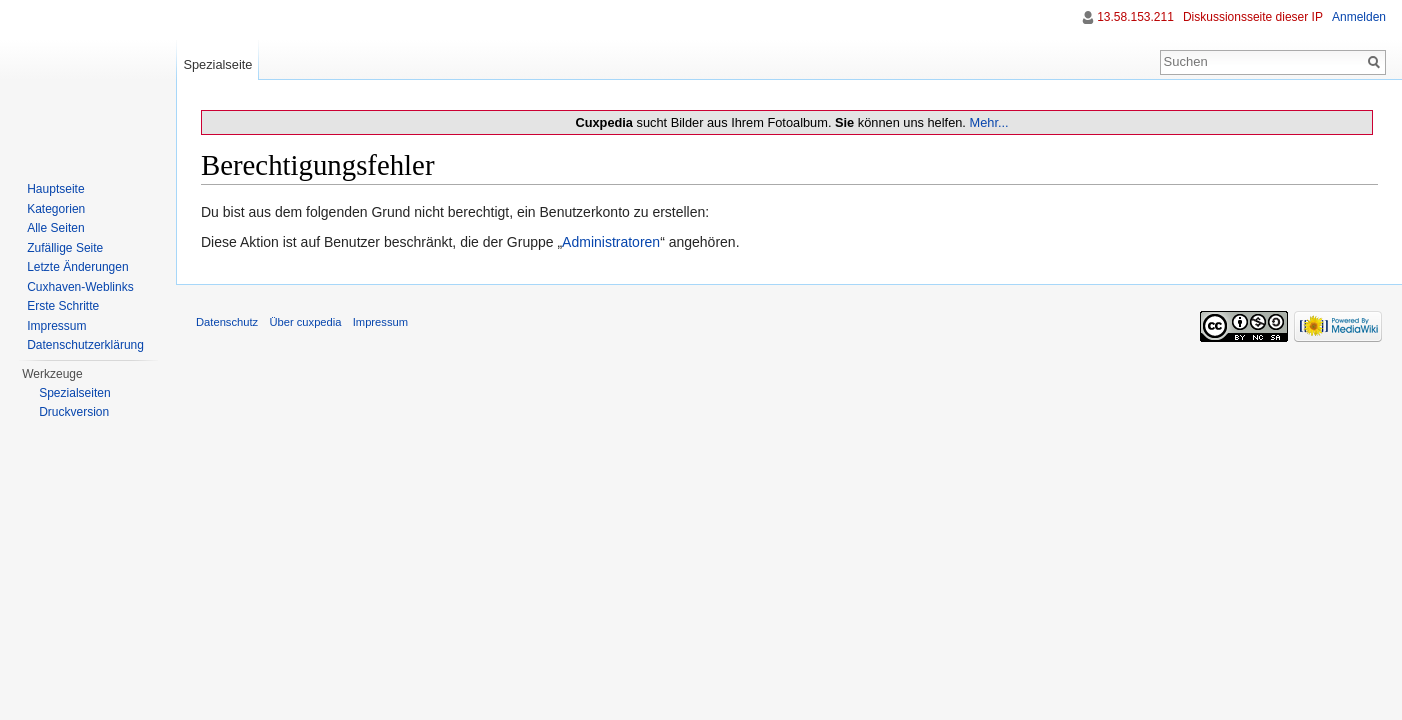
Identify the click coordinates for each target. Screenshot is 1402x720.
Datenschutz (227, 322)
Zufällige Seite (65, 248)
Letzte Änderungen (77, 267)
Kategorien (56, 209)
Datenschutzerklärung (85, 345)
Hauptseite (55, 189)
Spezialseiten (74, 393)
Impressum (56, 326)
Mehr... (988, 122)
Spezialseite (217, 64)
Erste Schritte (63, 306)
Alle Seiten (55, 228)
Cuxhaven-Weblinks (80, 287)
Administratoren (611, 242)
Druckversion (74, 412)
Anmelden (1359, 17)
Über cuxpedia (305, 322)
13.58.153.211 (1135, 17)
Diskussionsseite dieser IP (1253, 17)
